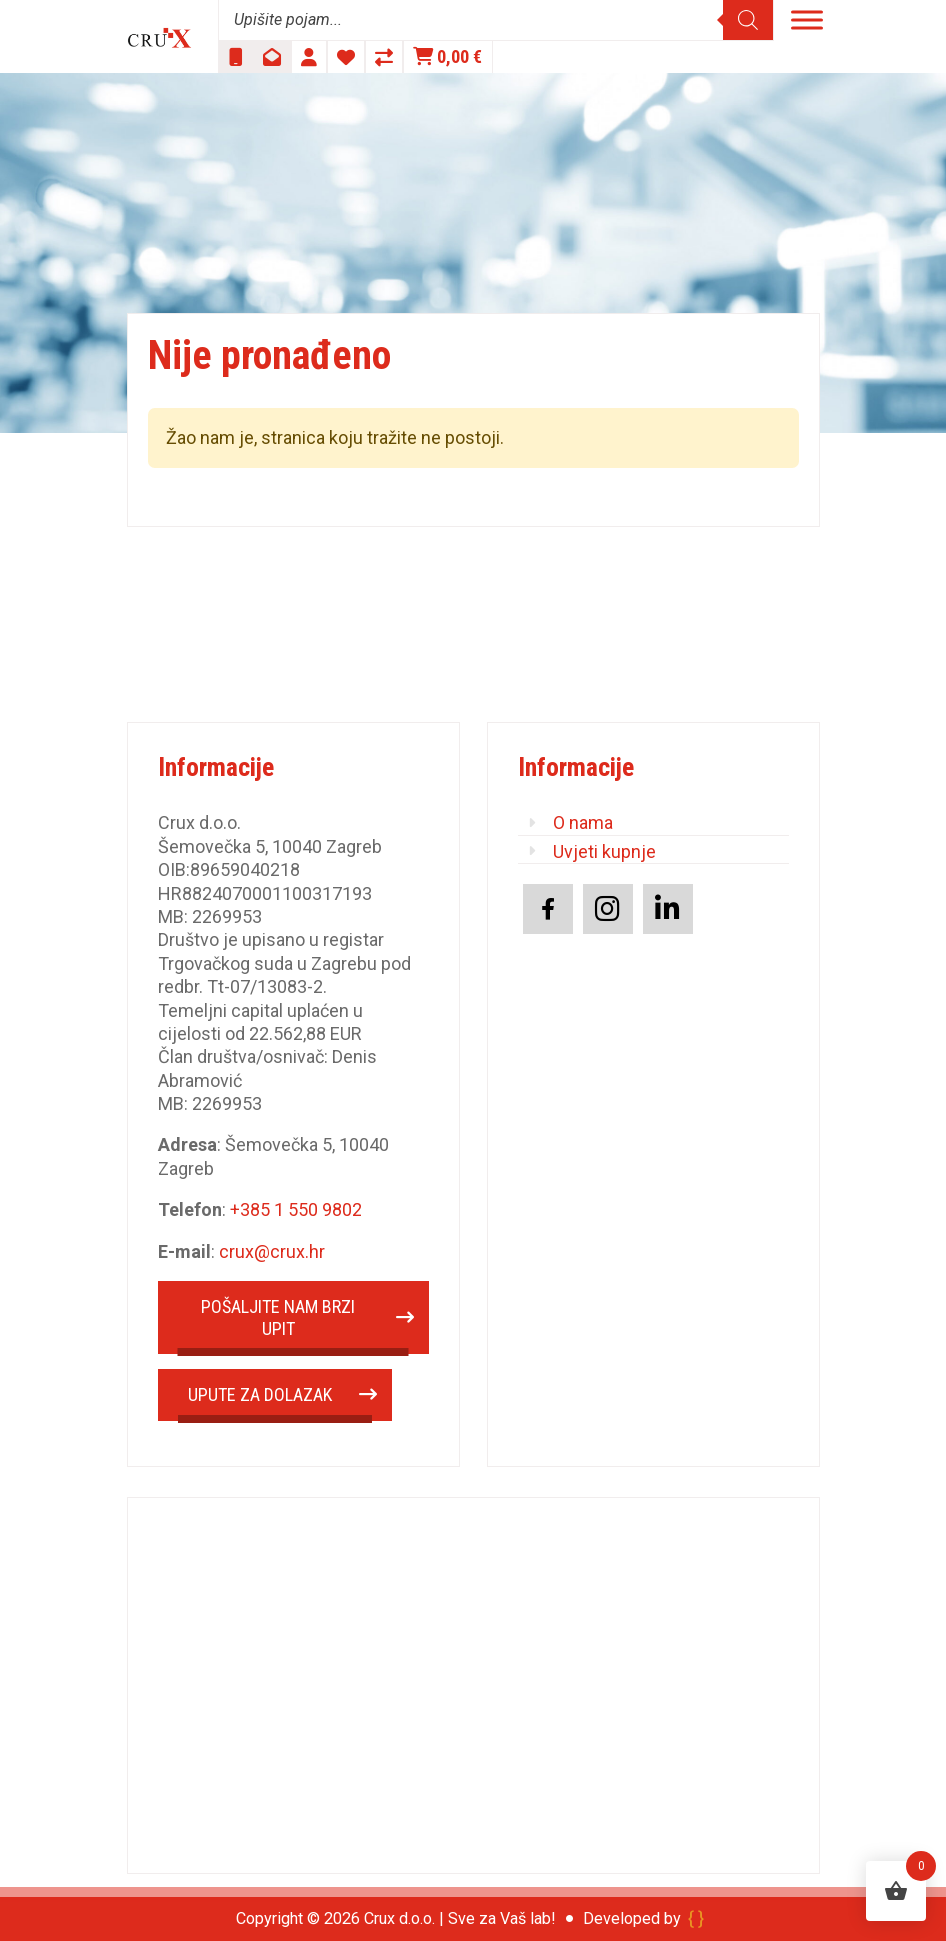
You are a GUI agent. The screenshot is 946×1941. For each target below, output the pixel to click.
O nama (583, 822)
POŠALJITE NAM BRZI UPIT (278, 1317)
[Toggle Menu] (807, 19)
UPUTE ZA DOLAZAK (260, 1394)
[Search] (748, 20)
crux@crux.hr (272, 1251)
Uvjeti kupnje (604, 851)
